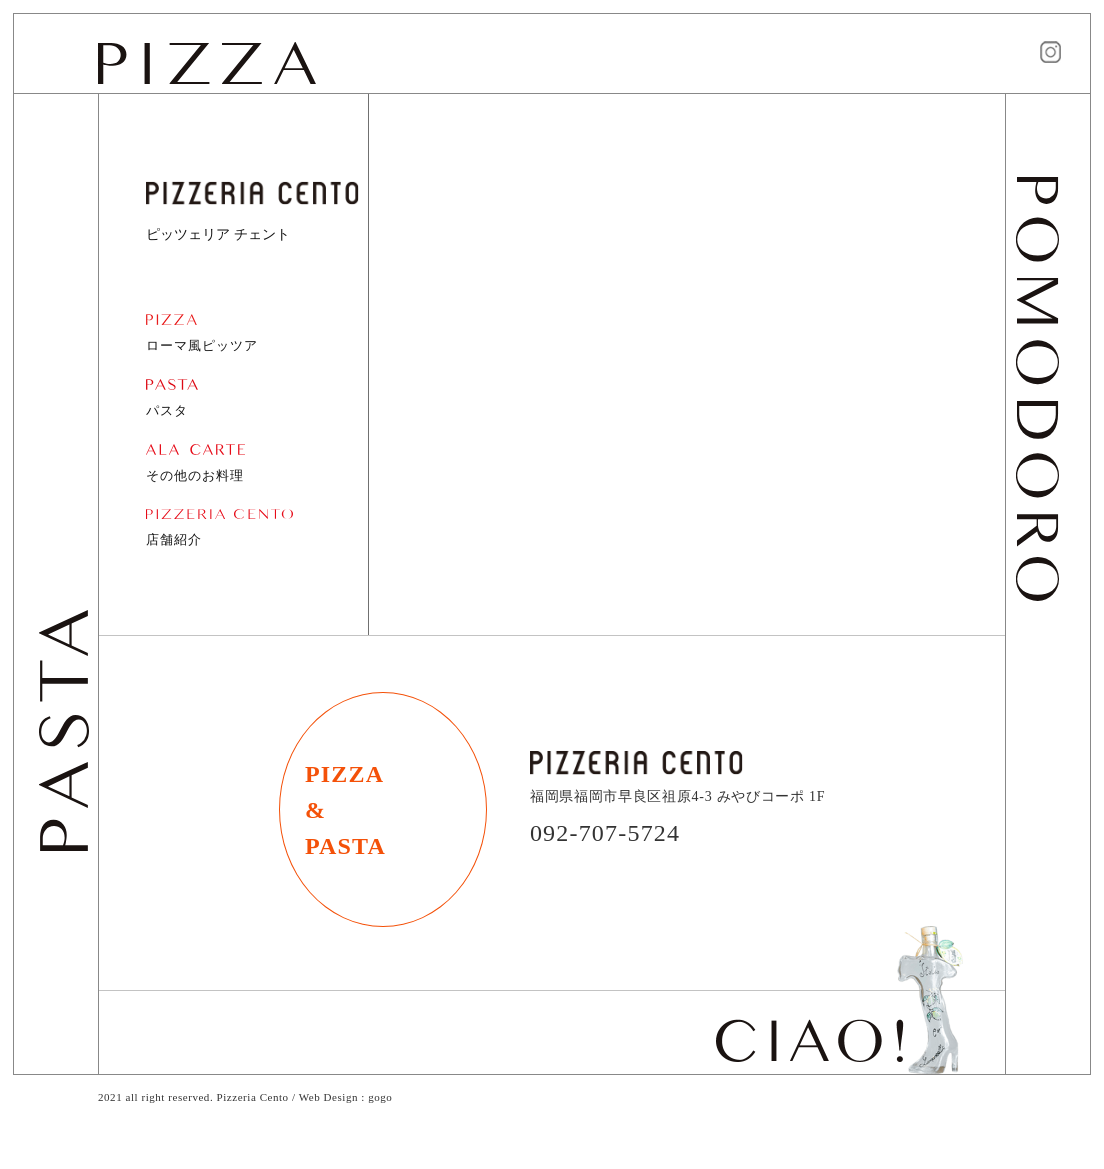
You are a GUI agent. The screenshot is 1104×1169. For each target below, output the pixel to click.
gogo (380, 1097)
